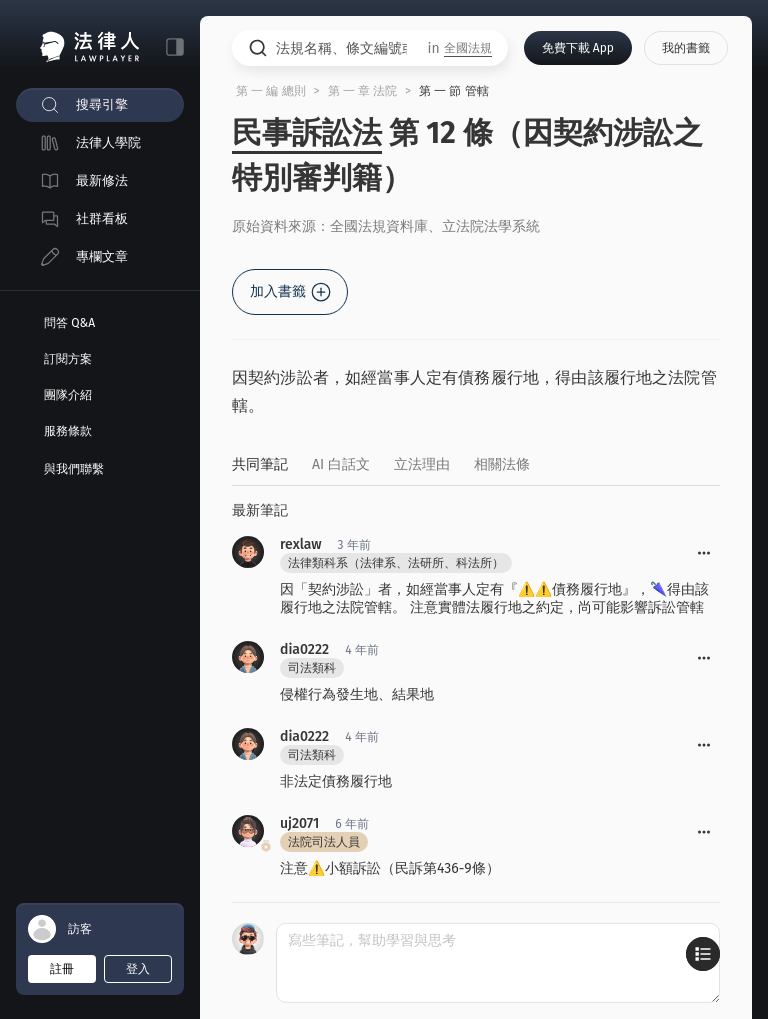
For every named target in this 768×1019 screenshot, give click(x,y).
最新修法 (102, 180)
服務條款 (68, 431)
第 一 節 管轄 (454, 91)
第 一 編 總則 (271, 91)
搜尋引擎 (102, 104)
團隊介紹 (68, 395)
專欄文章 (102, 256)
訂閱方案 (68, 359)
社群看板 (102, 218)
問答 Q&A (69, 323)
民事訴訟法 (307, 133)
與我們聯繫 (74, 469)
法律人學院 (108, 142)
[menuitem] (100, 105)
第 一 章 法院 (363, 91)
